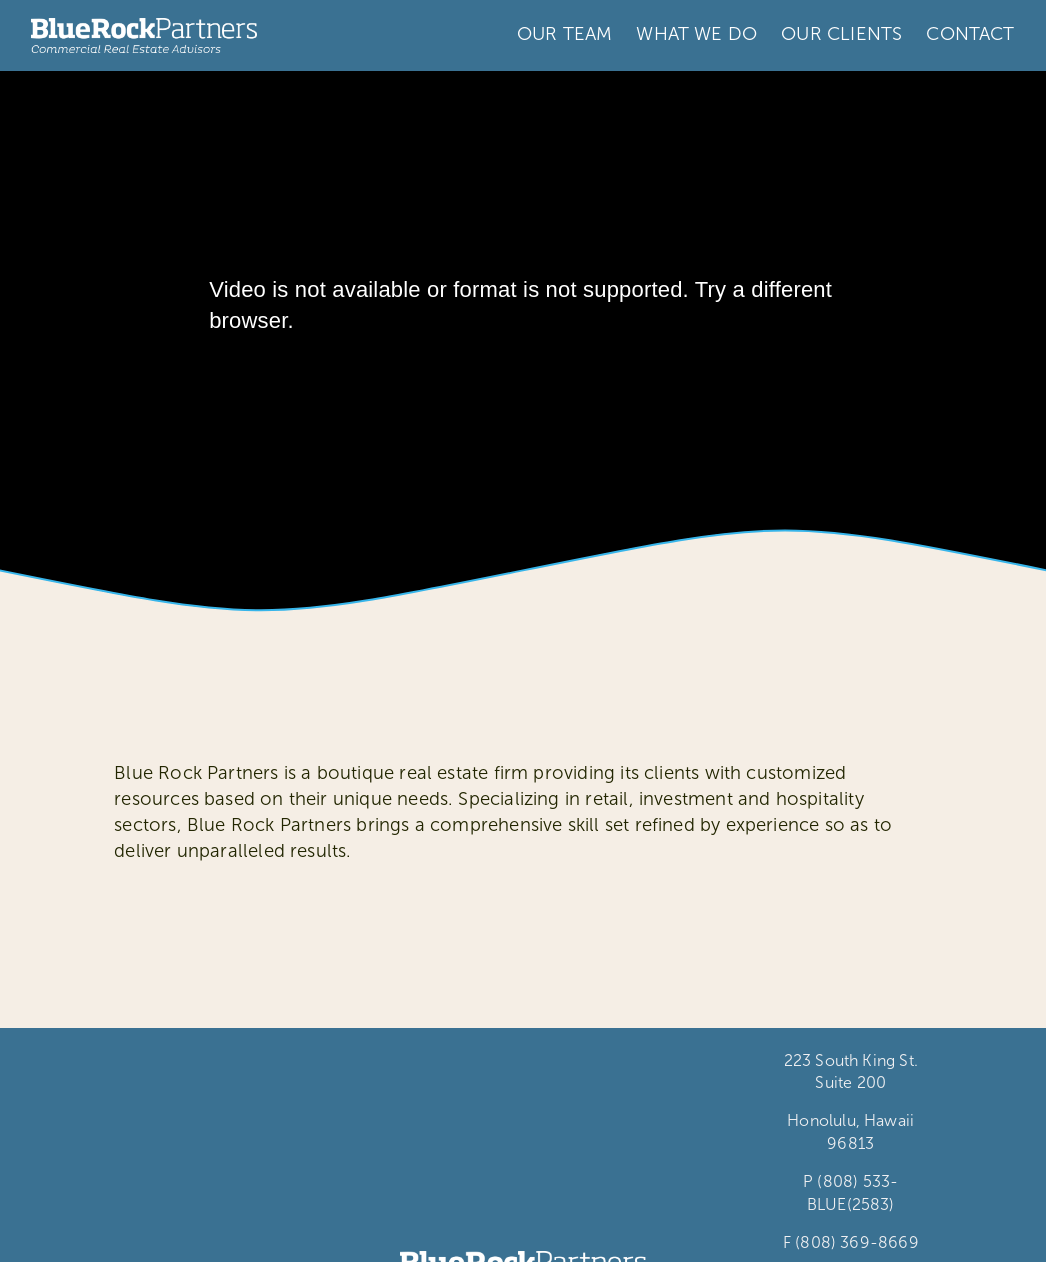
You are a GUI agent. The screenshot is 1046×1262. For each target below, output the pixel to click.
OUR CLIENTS (841, 34)
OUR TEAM (564, 34)
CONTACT (970, 34)
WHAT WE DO (696, 34)
